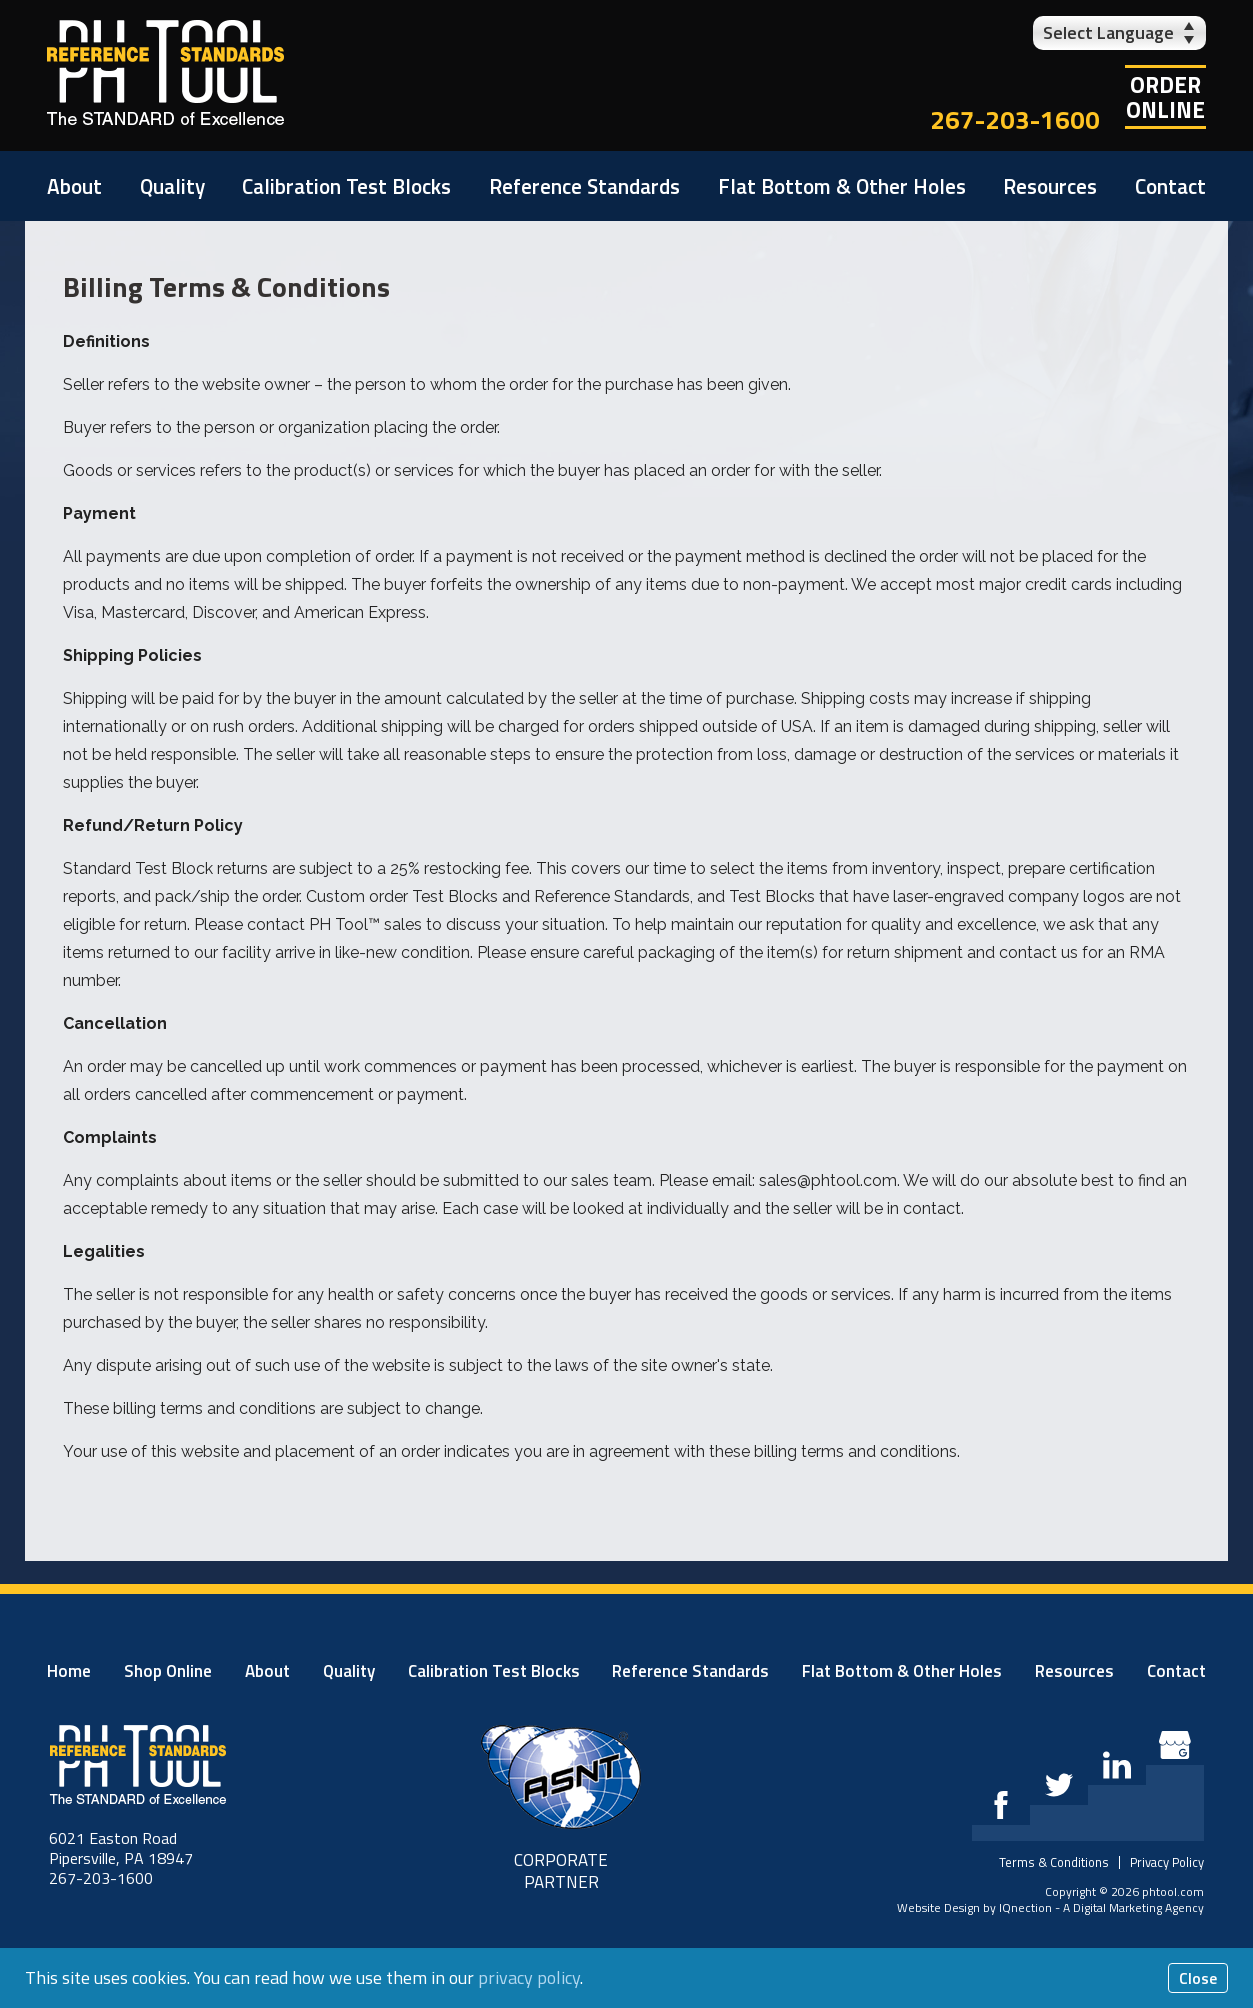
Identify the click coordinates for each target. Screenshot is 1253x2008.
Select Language (1108, 32)
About (74, 186)
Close (1198, 1978)
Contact (1170, 186)
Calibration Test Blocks (346, 186)
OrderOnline (1165, 97)
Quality (172, 186)
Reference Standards (584, 186)
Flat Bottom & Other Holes (842, 186)
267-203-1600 (1015, 119)
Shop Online (168, 1671)
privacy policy (529, 1977)
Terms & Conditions (1054, 1862)
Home (69, 1671)
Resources (1050, 186)
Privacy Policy (1167, 1862)
